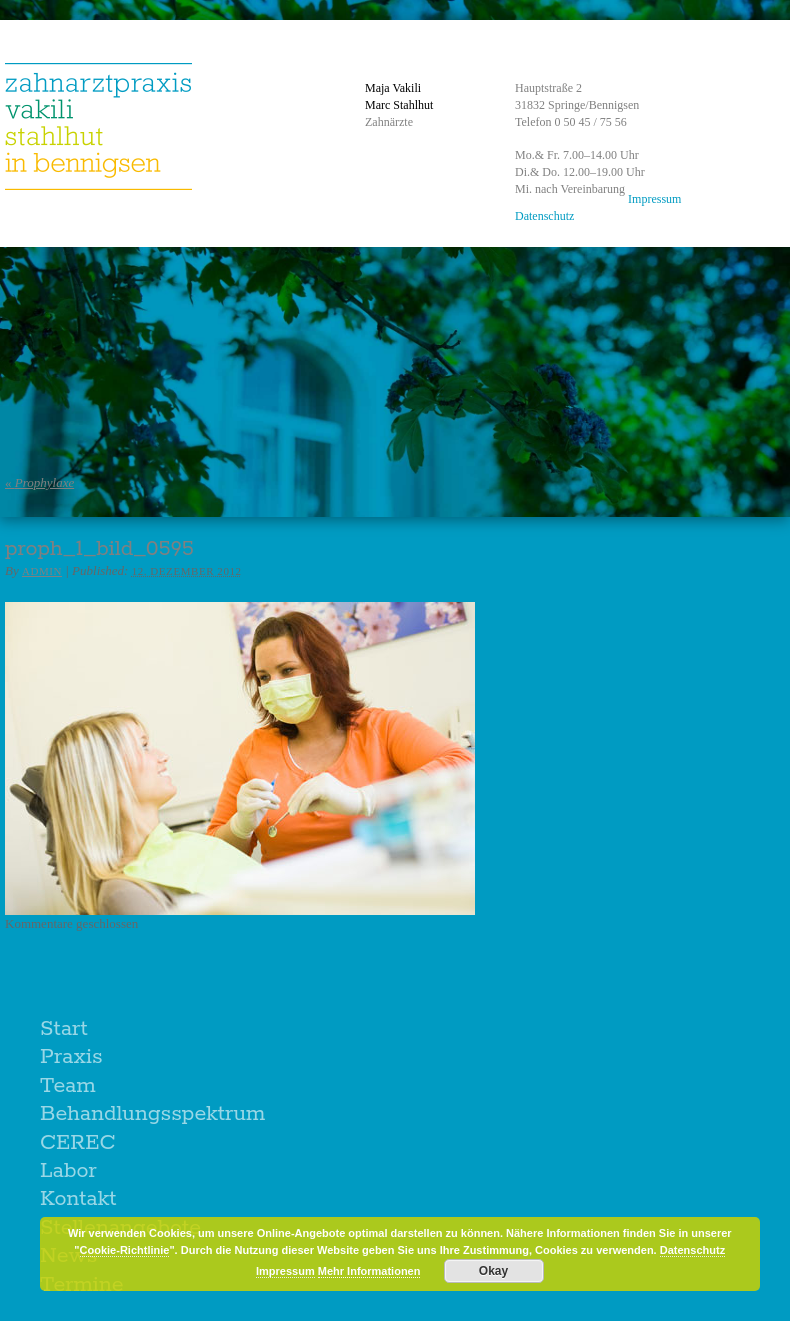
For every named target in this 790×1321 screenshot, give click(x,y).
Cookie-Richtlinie (125, 1250)
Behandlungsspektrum (152, 1114)
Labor (68, 1171)
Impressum (654, 199)
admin (42, 571)
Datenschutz (544, 216)
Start (64, 1029)
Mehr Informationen (369, 1271)
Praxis (71, 1057)
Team (68, 1086)
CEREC (78, 1143)
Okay (493, 1271)
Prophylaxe (39, 482)
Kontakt (78, 1199)
